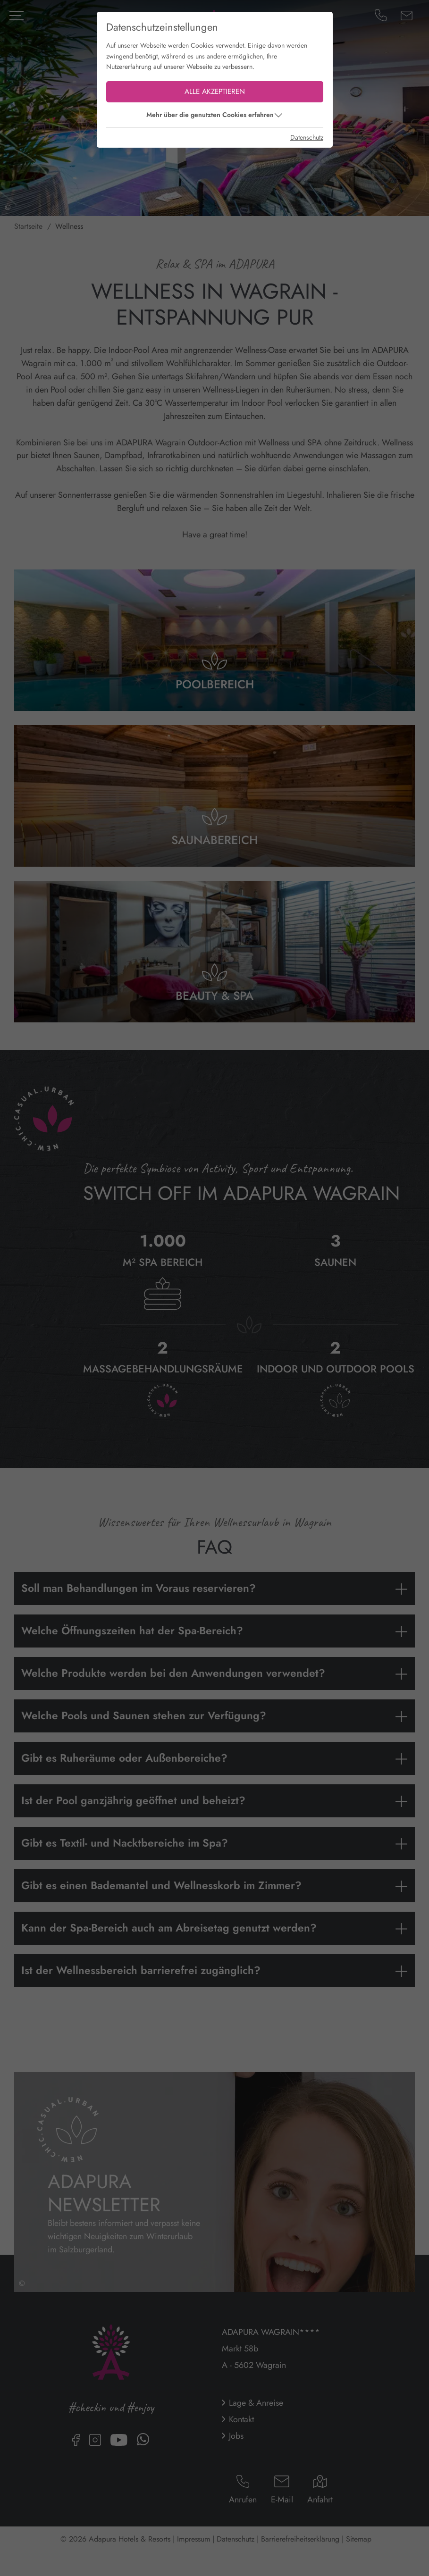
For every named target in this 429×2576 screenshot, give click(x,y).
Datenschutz (306, 137)
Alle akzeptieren (215, 91)
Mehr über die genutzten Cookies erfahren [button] (210, 114)
